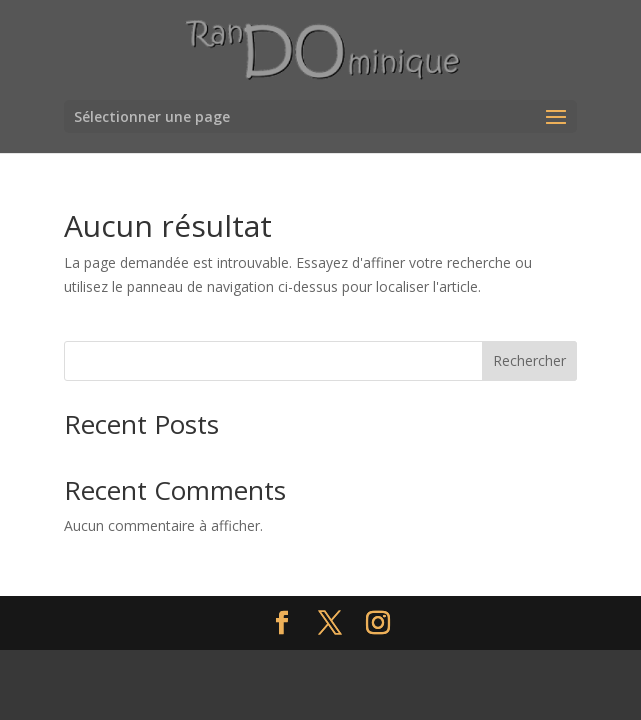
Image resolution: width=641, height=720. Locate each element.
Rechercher (529, 360)
